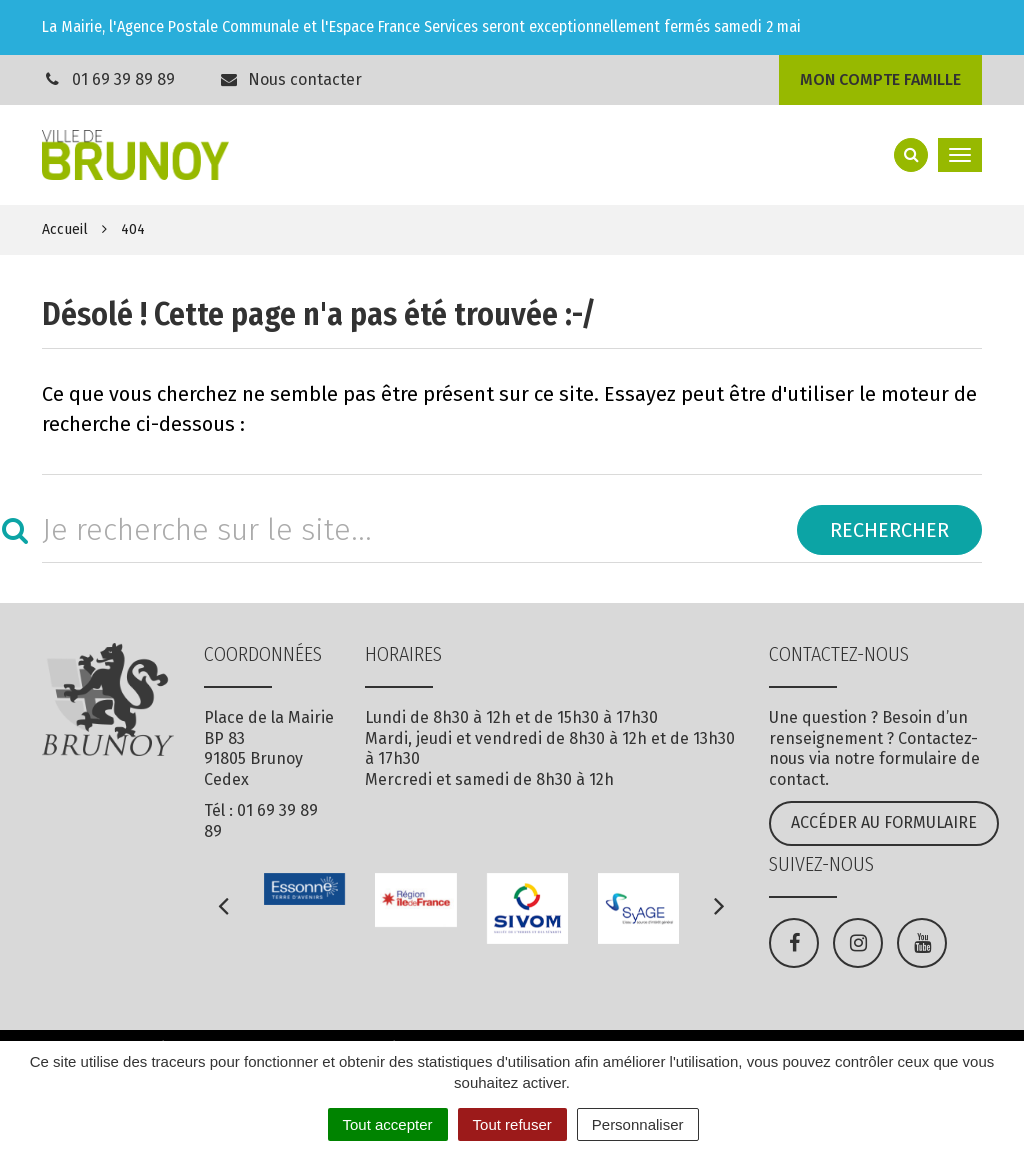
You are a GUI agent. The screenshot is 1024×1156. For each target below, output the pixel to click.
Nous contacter (291, 79)
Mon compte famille (880, 79)
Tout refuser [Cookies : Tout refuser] (512, 1124)
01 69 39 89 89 (123, 79)
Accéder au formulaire (884, 822)
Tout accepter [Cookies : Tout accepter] (388, 1124)
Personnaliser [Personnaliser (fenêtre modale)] (638, 1124)
